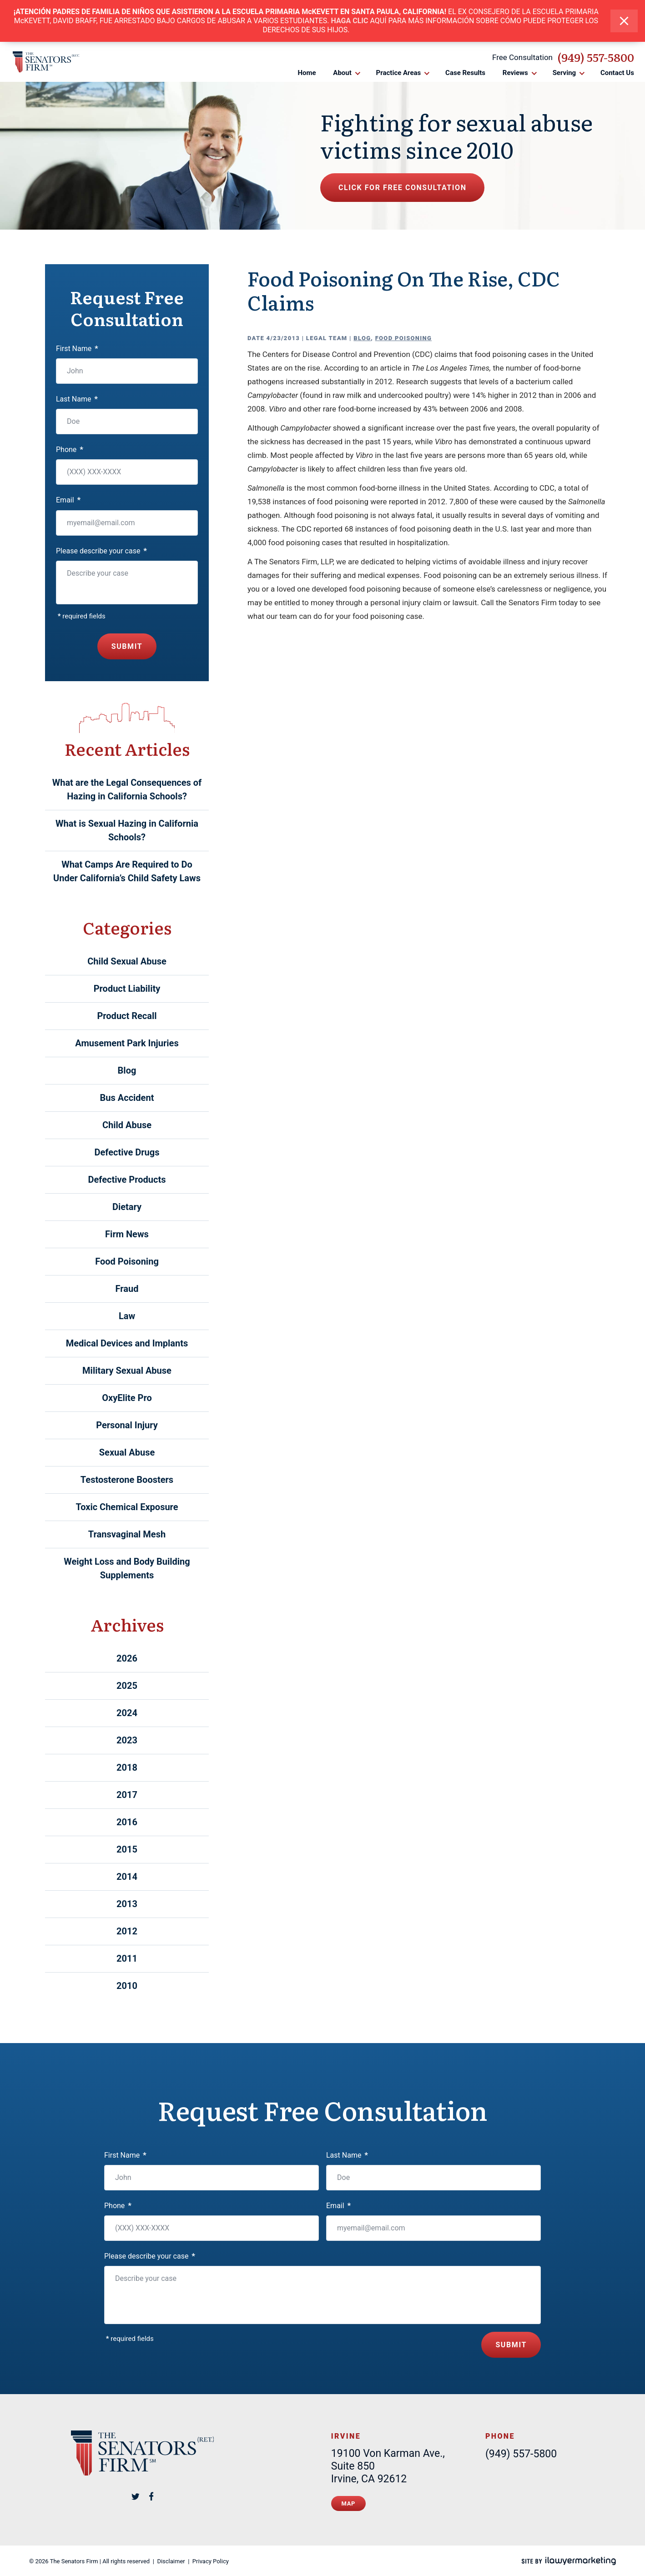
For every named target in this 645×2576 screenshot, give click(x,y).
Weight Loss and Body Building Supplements (127, 1568)
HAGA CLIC (349, 20)
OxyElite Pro (127, 1397)
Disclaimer (171, 2561)
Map (349, 2503)
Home (306, 73)
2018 (126, 1767)
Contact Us (617, 73)
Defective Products (127, 1179)
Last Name (77, 399)
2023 (126, 1740)
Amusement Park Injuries (126, 1043)
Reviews (515, 73)
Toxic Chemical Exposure (127, 1506)
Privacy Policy (210, 2561)
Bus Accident (127, 1097)
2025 (126, 1685)
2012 (126, 1931)
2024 (126, 1712)
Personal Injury (127, 1425)
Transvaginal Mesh (127, 1534)
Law (127, 1316)
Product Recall (126, 1015)
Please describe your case (101, 551)
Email (68, 500)
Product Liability (127, 988)
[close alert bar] (624, 21)
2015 (126, 1849)
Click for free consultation (402, 187)
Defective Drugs (127, 1152)
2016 (126, 1822)
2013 (126, 1903)
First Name (77, 348)
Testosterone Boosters (127, 1479)
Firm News (127, 1234)
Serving (564, 73)
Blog (362, 338)
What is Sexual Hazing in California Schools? (126, 830)
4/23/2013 (283, 338)
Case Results (465, 73)
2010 (126, 1985)
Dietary (126, 1206)
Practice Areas (398, 73)
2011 (126, 1958)
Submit (127, 646)
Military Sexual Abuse (126, 1370)
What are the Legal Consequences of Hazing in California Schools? (127, 789)
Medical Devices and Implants (127, 1343)
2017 (126, 1794)
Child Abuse (126, 1125)
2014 (126, 1876)
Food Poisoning (403, 338)
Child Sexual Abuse (126, 961)
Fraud (127, 1288)
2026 (126, 1658)
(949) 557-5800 (595, 57)
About (342, 73)
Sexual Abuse (127, 1452)
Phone (69, 449)
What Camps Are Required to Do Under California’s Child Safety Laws (127, 871)
